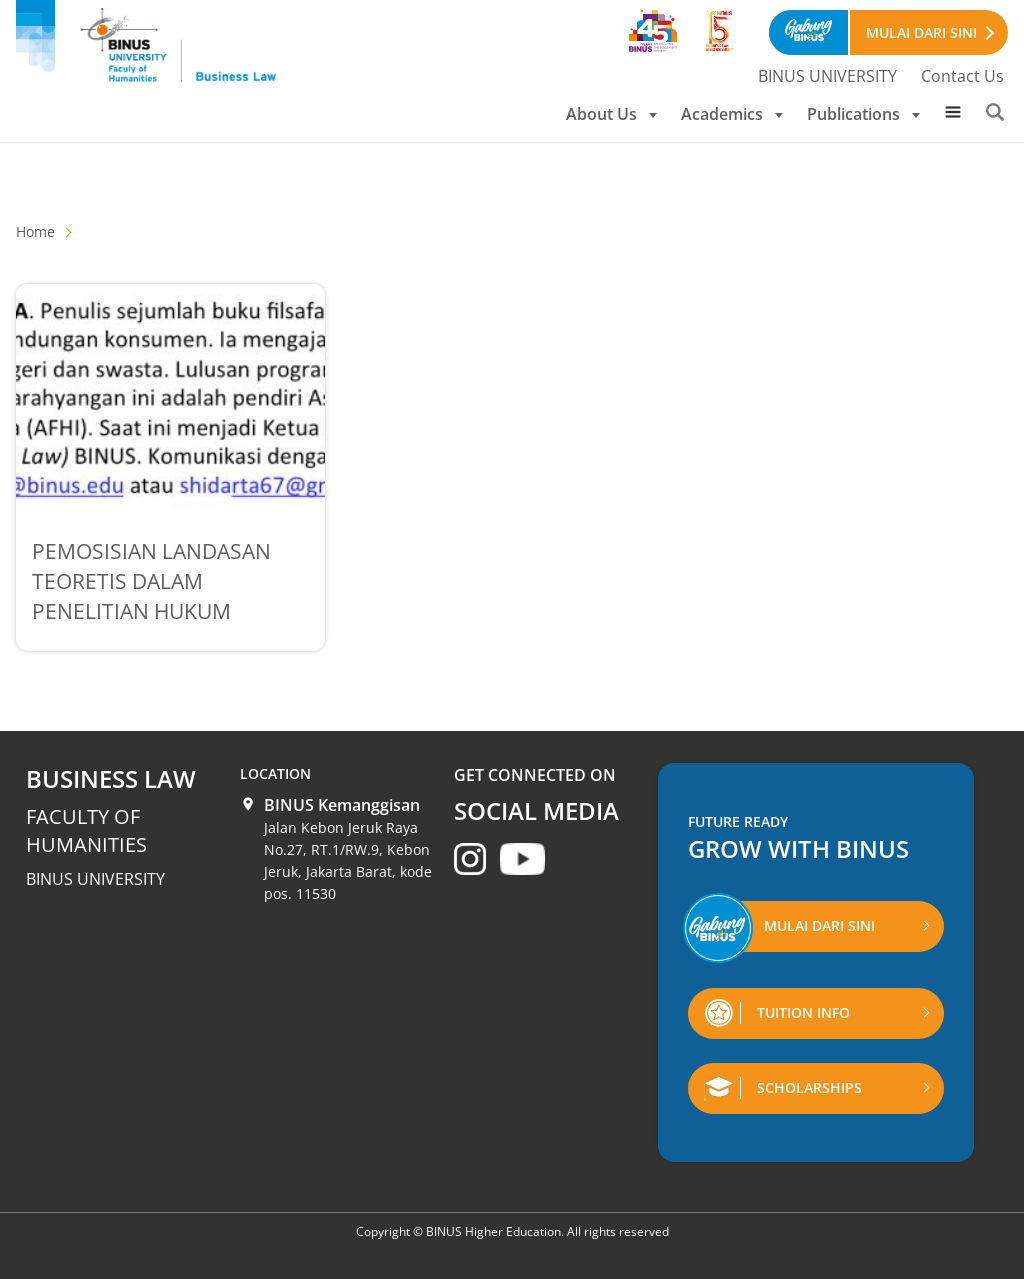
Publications (863, 114)
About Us (611, 114)
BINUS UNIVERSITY (827, 76)
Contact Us (962, 76)
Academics (732, 114)
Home (35, 231)
